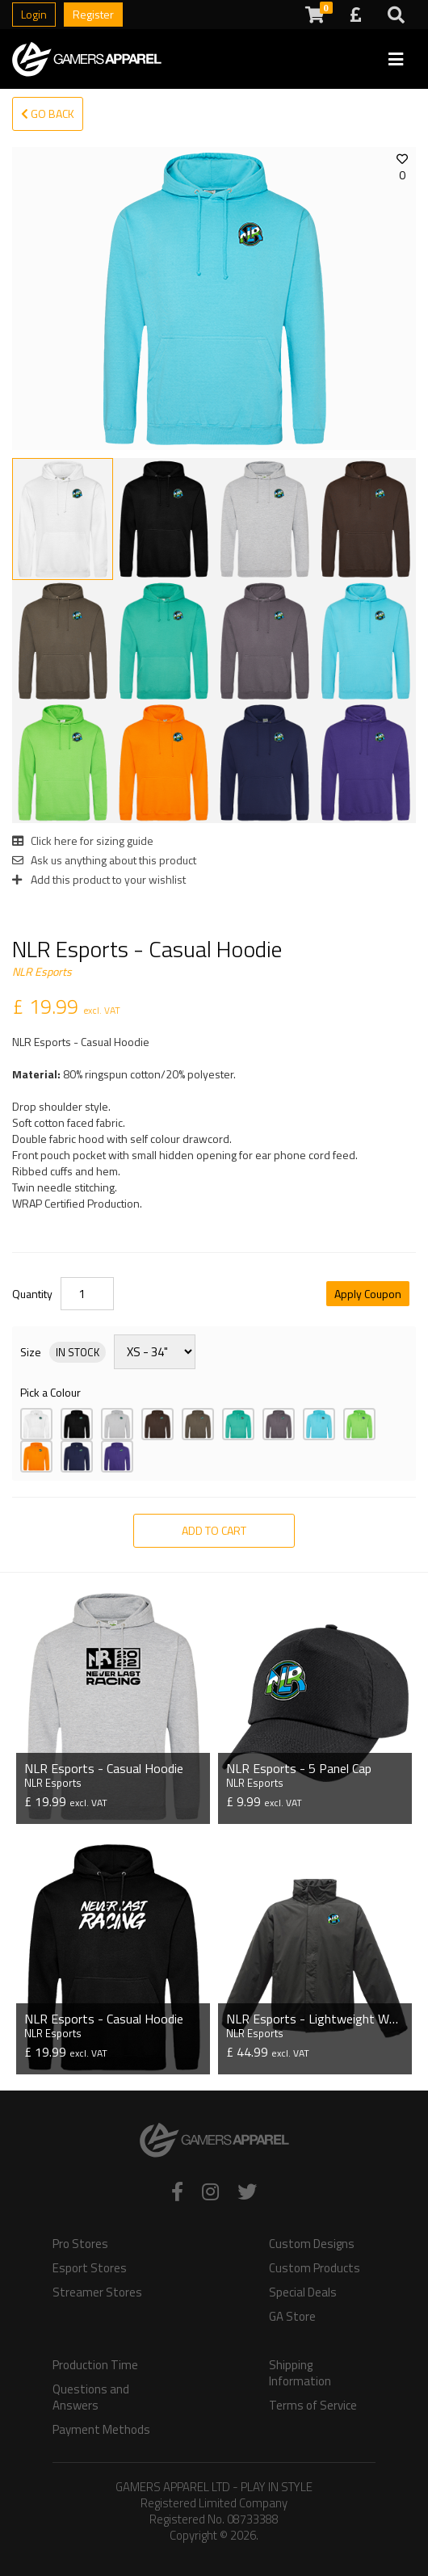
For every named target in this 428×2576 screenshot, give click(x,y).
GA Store (292, 2317)
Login (34, 14)
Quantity (32, 1294)
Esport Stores (89, 2268)
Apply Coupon (367, 1293)
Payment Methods (101, 2430)
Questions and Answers (90, 2397)
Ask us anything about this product (104, 859)
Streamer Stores (97, 2292)
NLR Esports (42, 971)
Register (93, 14)
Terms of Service (313, 2405)
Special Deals (303, 2292)
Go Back (47, 113)
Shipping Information (300, 2373)
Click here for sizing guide (82, 840)
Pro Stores (80, 2244)
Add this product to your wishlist (99, 879)
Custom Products (314, 2268)
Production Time (95, 2365)
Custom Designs (312, 2244)
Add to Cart (214, 1530)
